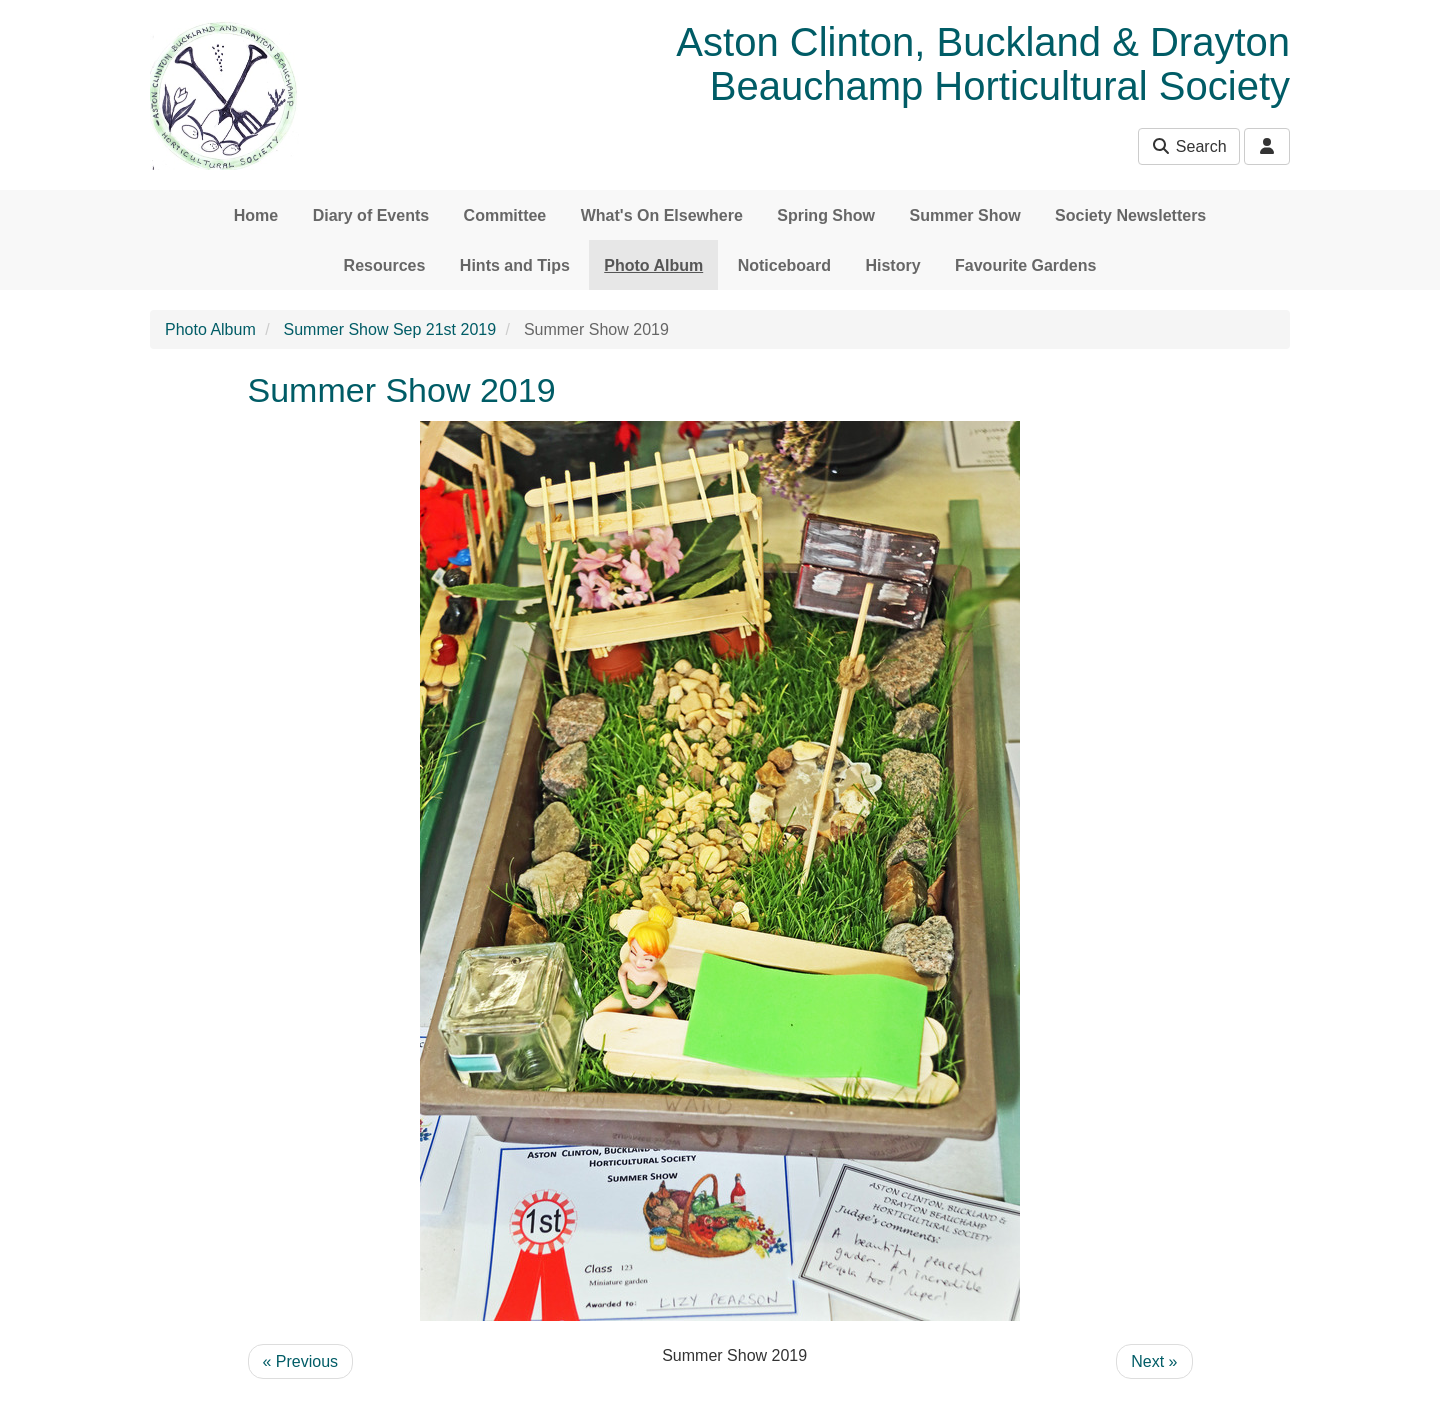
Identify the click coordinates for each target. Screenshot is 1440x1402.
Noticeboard (784, 265)
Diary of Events (371, 215)
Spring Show (826, 215)
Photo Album (653, 265)
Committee (505, 215)
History (892, 265)
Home (256, 215)
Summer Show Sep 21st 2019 (390, 329)
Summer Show (964, 215)
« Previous (301, 1361)
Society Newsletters (1130, 215)
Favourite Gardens (1025, 265)
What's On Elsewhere (662, 215)
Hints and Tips (515, 265)
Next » (1154, 1361)
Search (1188, 146)
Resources (385, 265)
